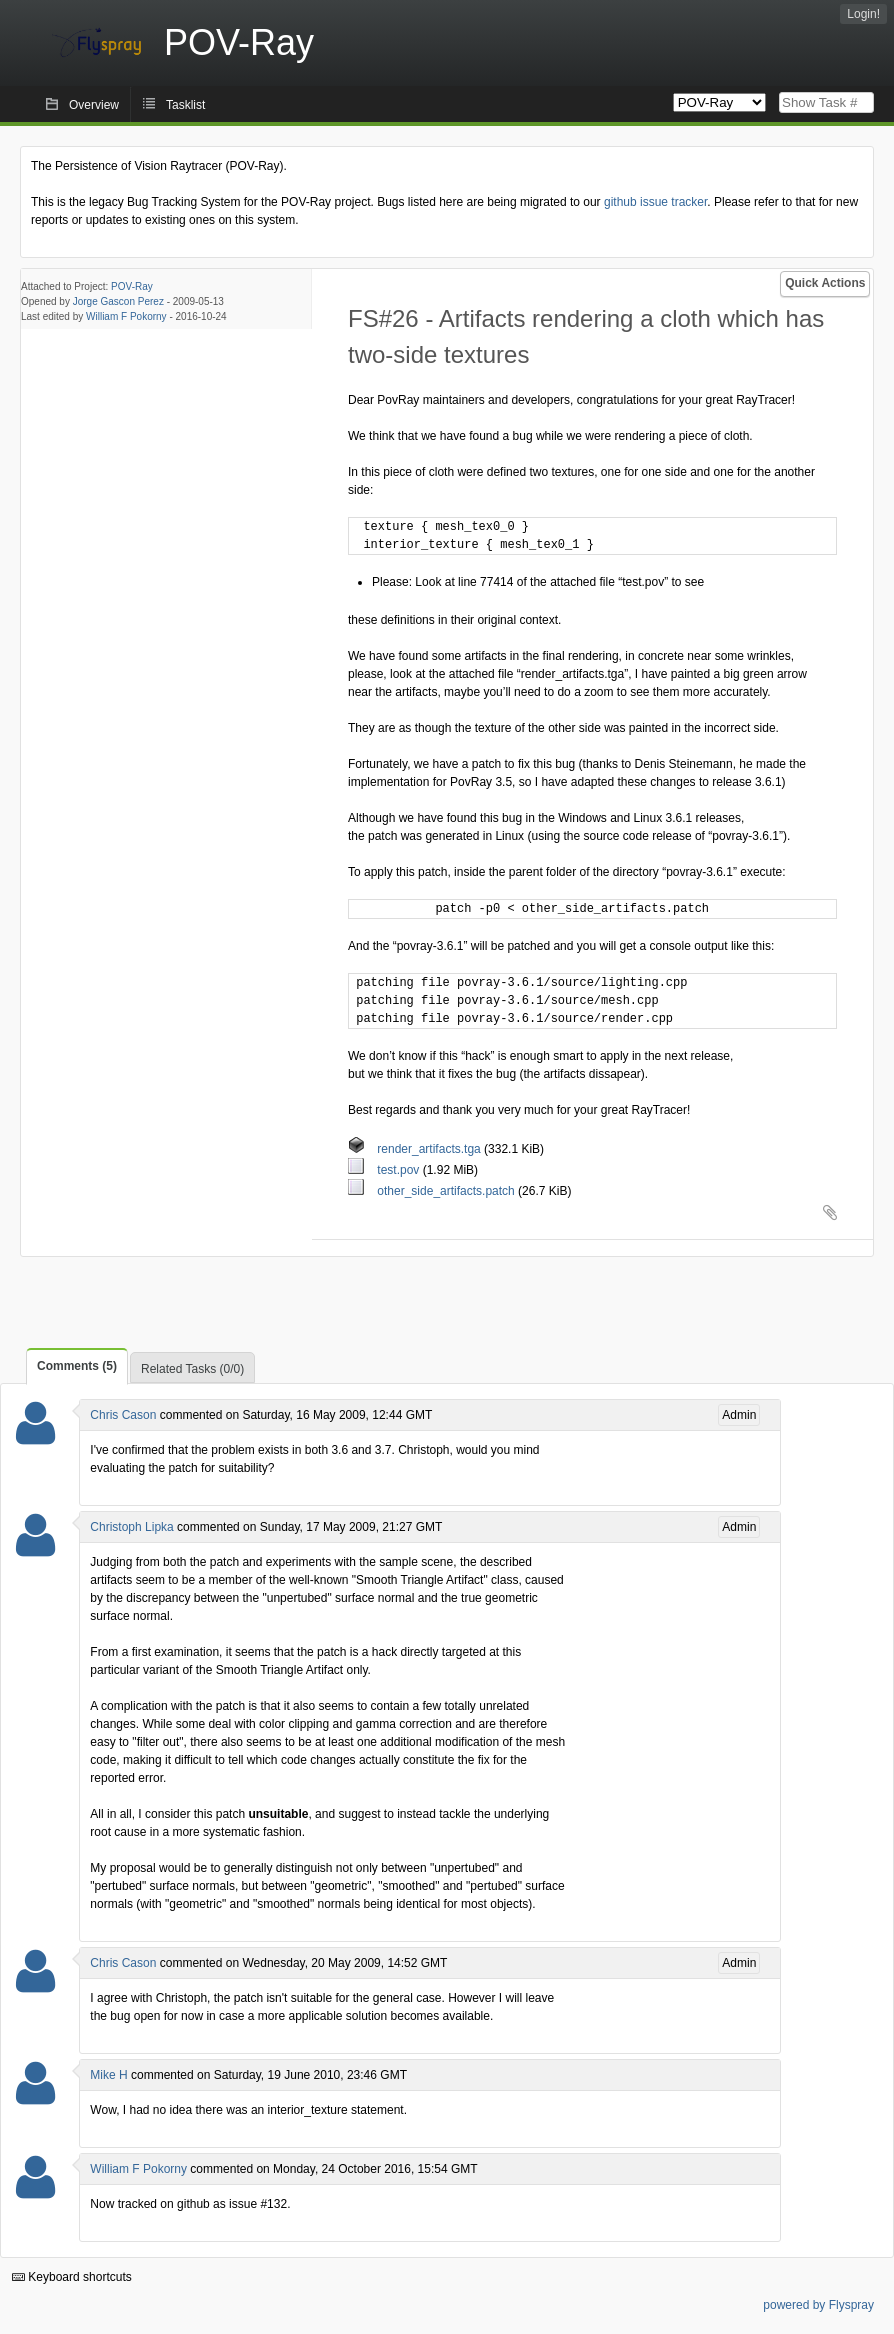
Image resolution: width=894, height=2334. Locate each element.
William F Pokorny (126, 316)
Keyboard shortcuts (72, 2277)
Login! (863, 14)
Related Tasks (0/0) (192, 1369)
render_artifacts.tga (416, 1149)
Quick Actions (825, 283)
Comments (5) (77, 1366)
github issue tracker (655, 202)
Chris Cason (123, 1415)
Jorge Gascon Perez (118, 301)
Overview (94, 105)
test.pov (385, 1170)
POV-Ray (132, 286)
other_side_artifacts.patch (433, 1191)
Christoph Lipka (131, 1527)
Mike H (108, 2075)
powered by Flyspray (818, 2305)
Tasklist (185, 105)
